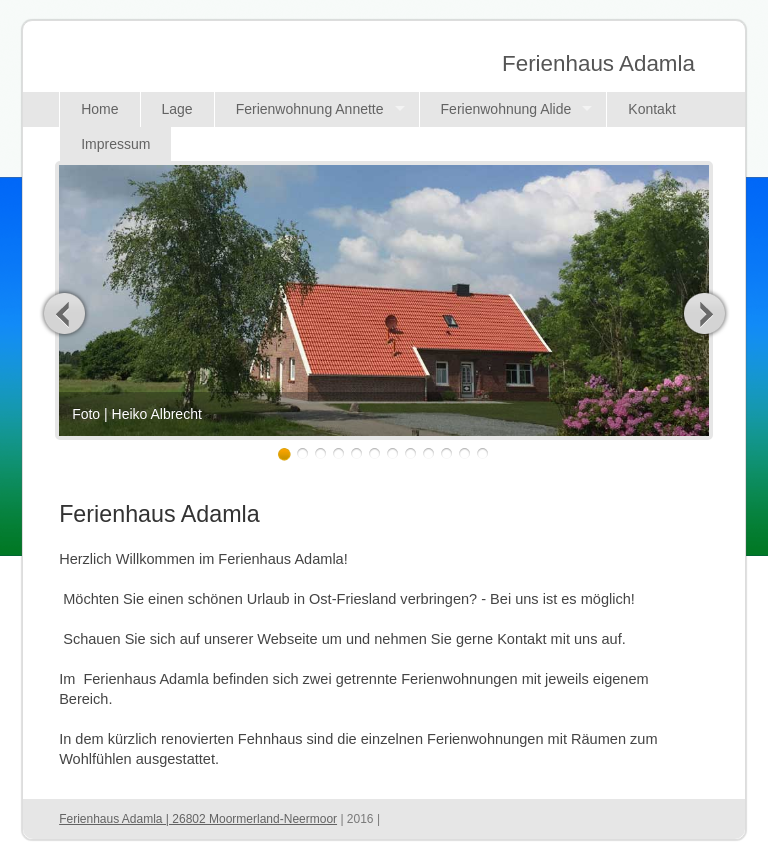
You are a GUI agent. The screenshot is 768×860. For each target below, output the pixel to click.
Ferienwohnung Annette (310, 109)
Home (99, 109)
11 (464, 454)
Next (704, 313)
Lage (177, 109)
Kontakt (651, 109)
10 (446, 454)
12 (482, 454)
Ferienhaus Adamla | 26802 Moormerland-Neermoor (198, 819)
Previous (65, 313)
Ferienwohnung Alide (506, 109)
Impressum (115, 144)
